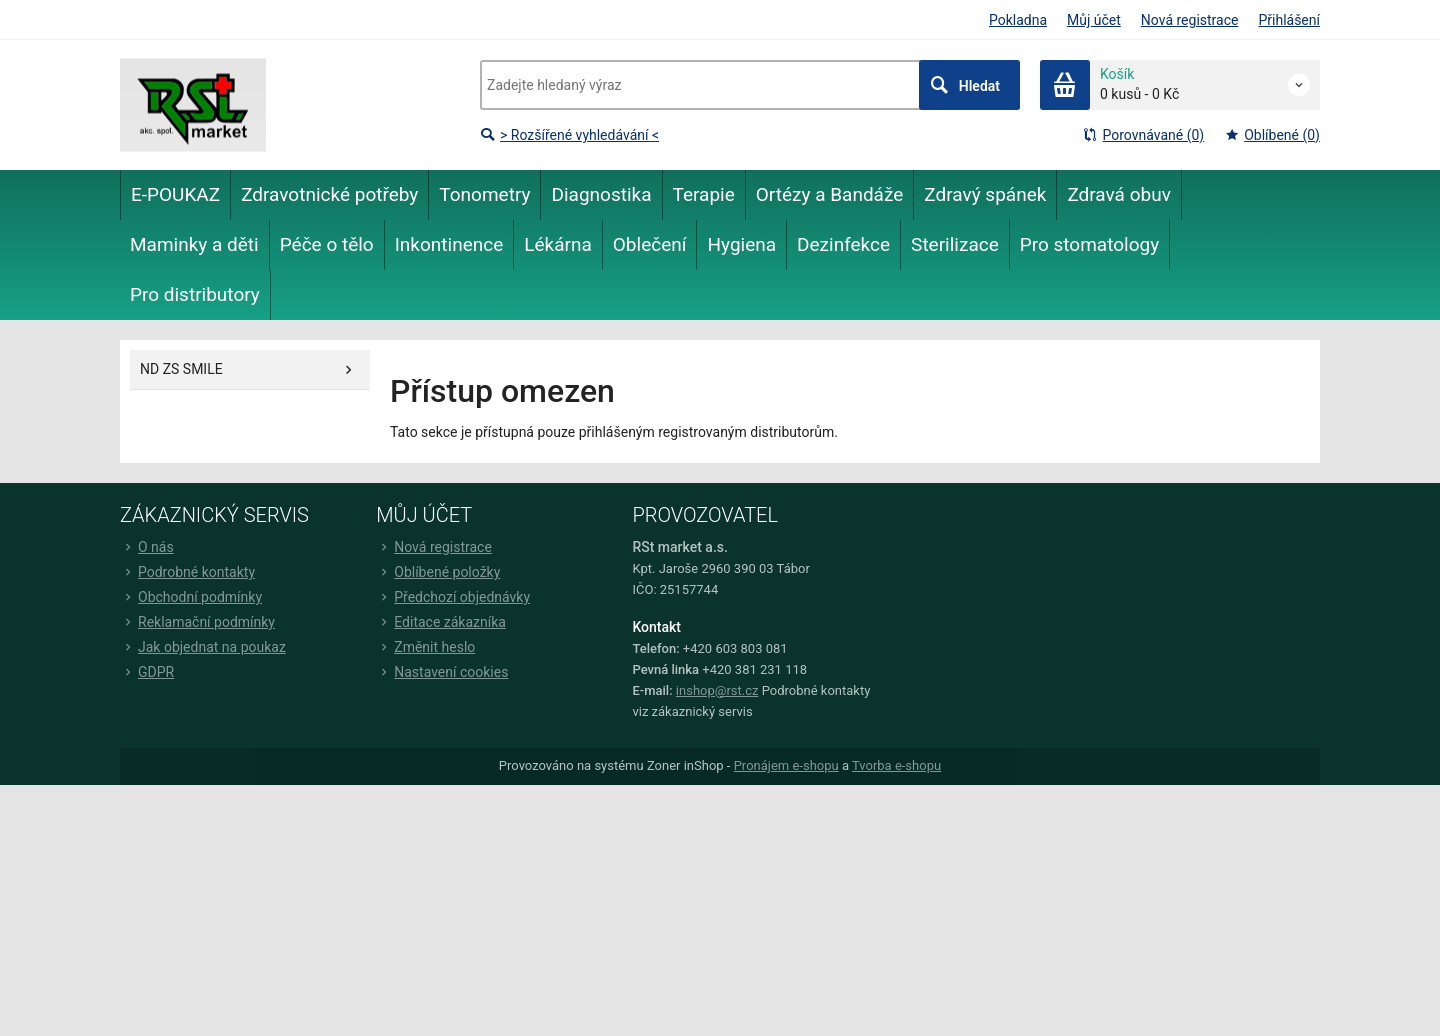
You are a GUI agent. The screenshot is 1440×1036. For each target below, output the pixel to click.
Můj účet (1094, 20)
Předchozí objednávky (453, 597)
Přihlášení (1289, 20)
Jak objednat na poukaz (203, 647)
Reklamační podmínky (197, 622)
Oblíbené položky (438, 572)
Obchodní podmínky (191, 597)
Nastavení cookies (442, 672)
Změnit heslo (425, 647)
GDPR (147, 672)
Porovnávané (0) (1143, 135)
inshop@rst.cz (717, 690)
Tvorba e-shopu (896, 765)
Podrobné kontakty (187, 572)
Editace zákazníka (441, 622)
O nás (147, 547)
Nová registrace (1190, 20)
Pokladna (1018, 20)
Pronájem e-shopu (786, 765)
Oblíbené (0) (1272, 135)
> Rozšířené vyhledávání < (569, 135)
